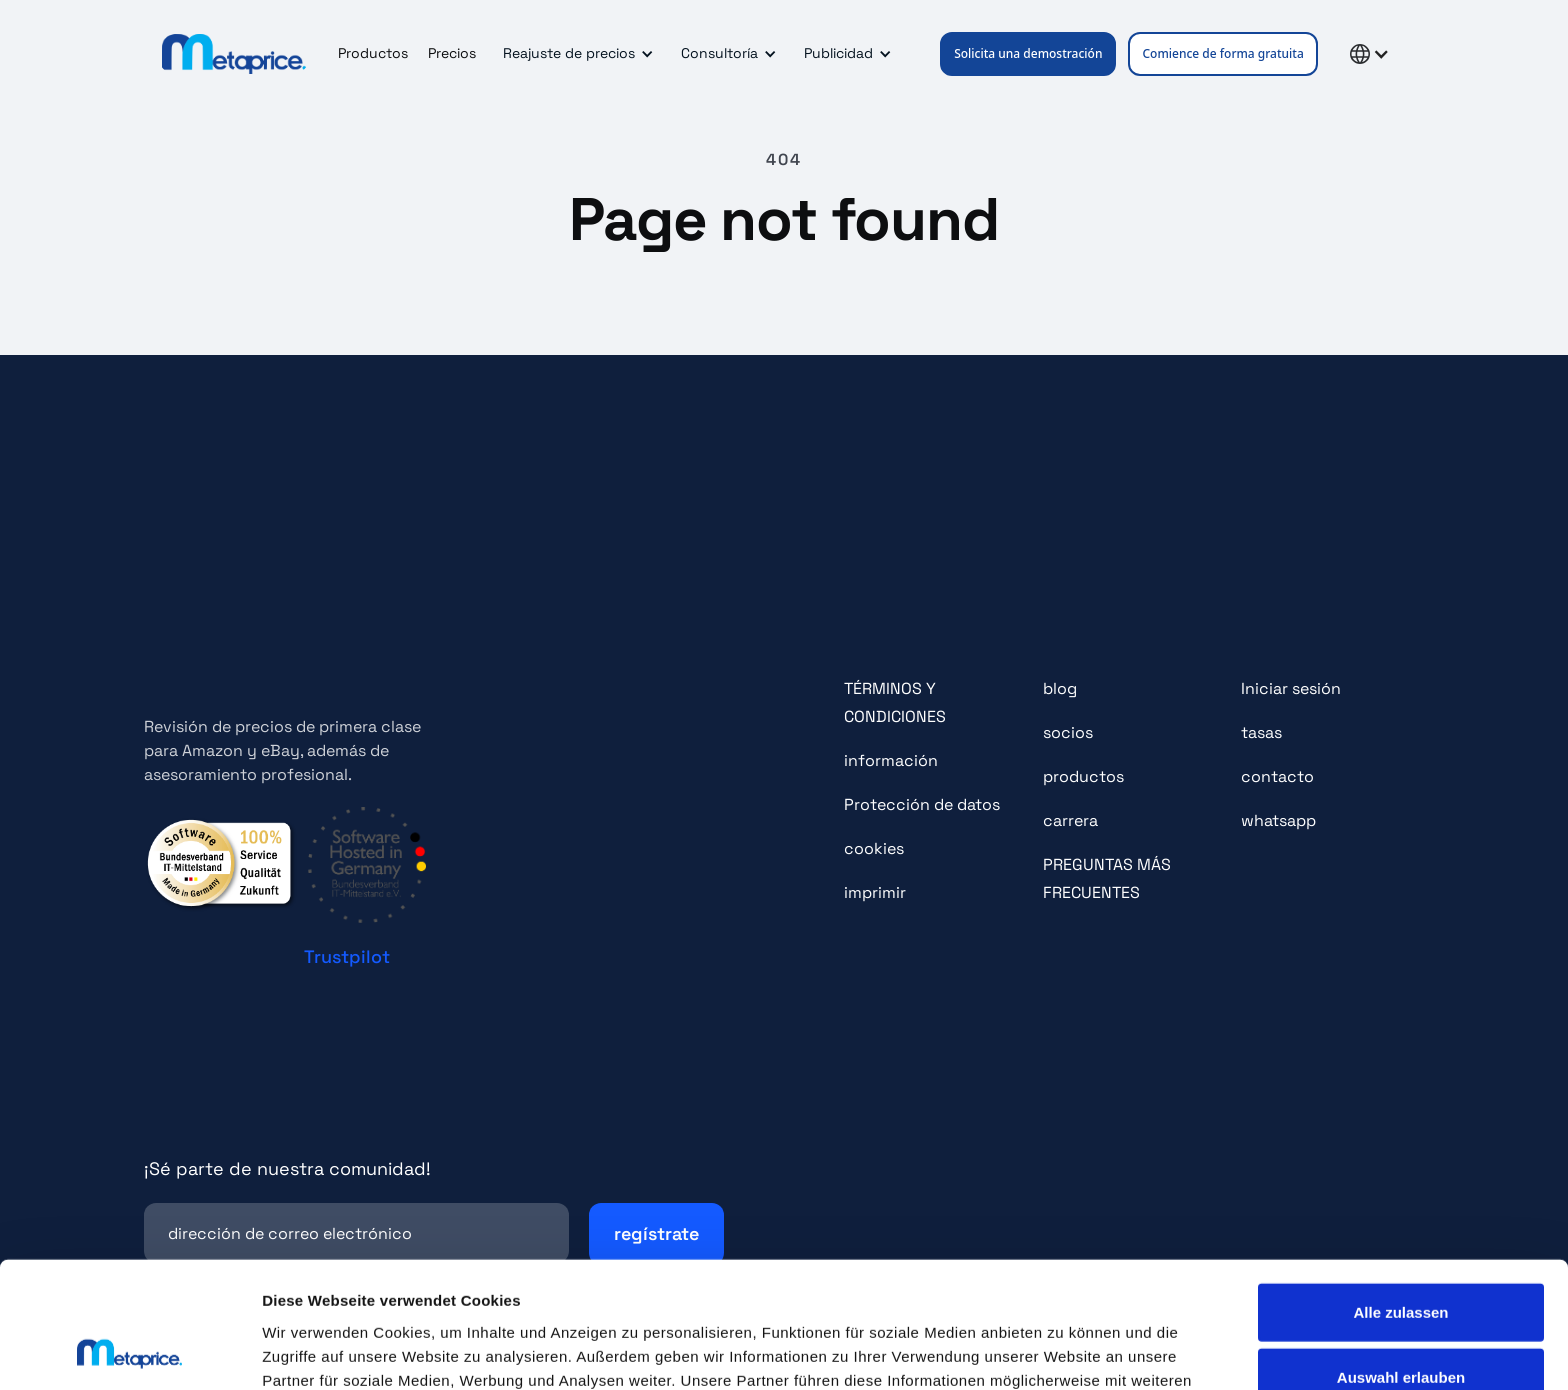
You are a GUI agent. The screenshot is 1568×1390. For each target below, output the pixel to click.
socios (1068, 732)
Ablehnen (1401, 1324)
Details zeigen (1063, 1350)
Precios (452, 53)
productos (1083, 776)
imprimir (875, 892)
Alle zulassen (1400, 1193)
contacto (1277, 776)
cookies (874, 848)
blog (1060, 688)
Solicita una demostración (1028, 53)
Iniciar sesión (1291, 688)
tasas (1261, 732)
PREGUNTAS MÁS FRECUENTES (1107, 878)
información (891, 760)
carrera (1070, 820)
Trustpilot (347, 956)
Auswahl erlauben (1401, 1259)
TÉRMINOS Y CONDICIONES (895, 702)
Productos (373, 53)
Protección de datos (922, 804)
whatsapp (1278, 820)
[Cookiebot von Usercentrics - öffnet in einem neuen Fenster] (129, 1351)
